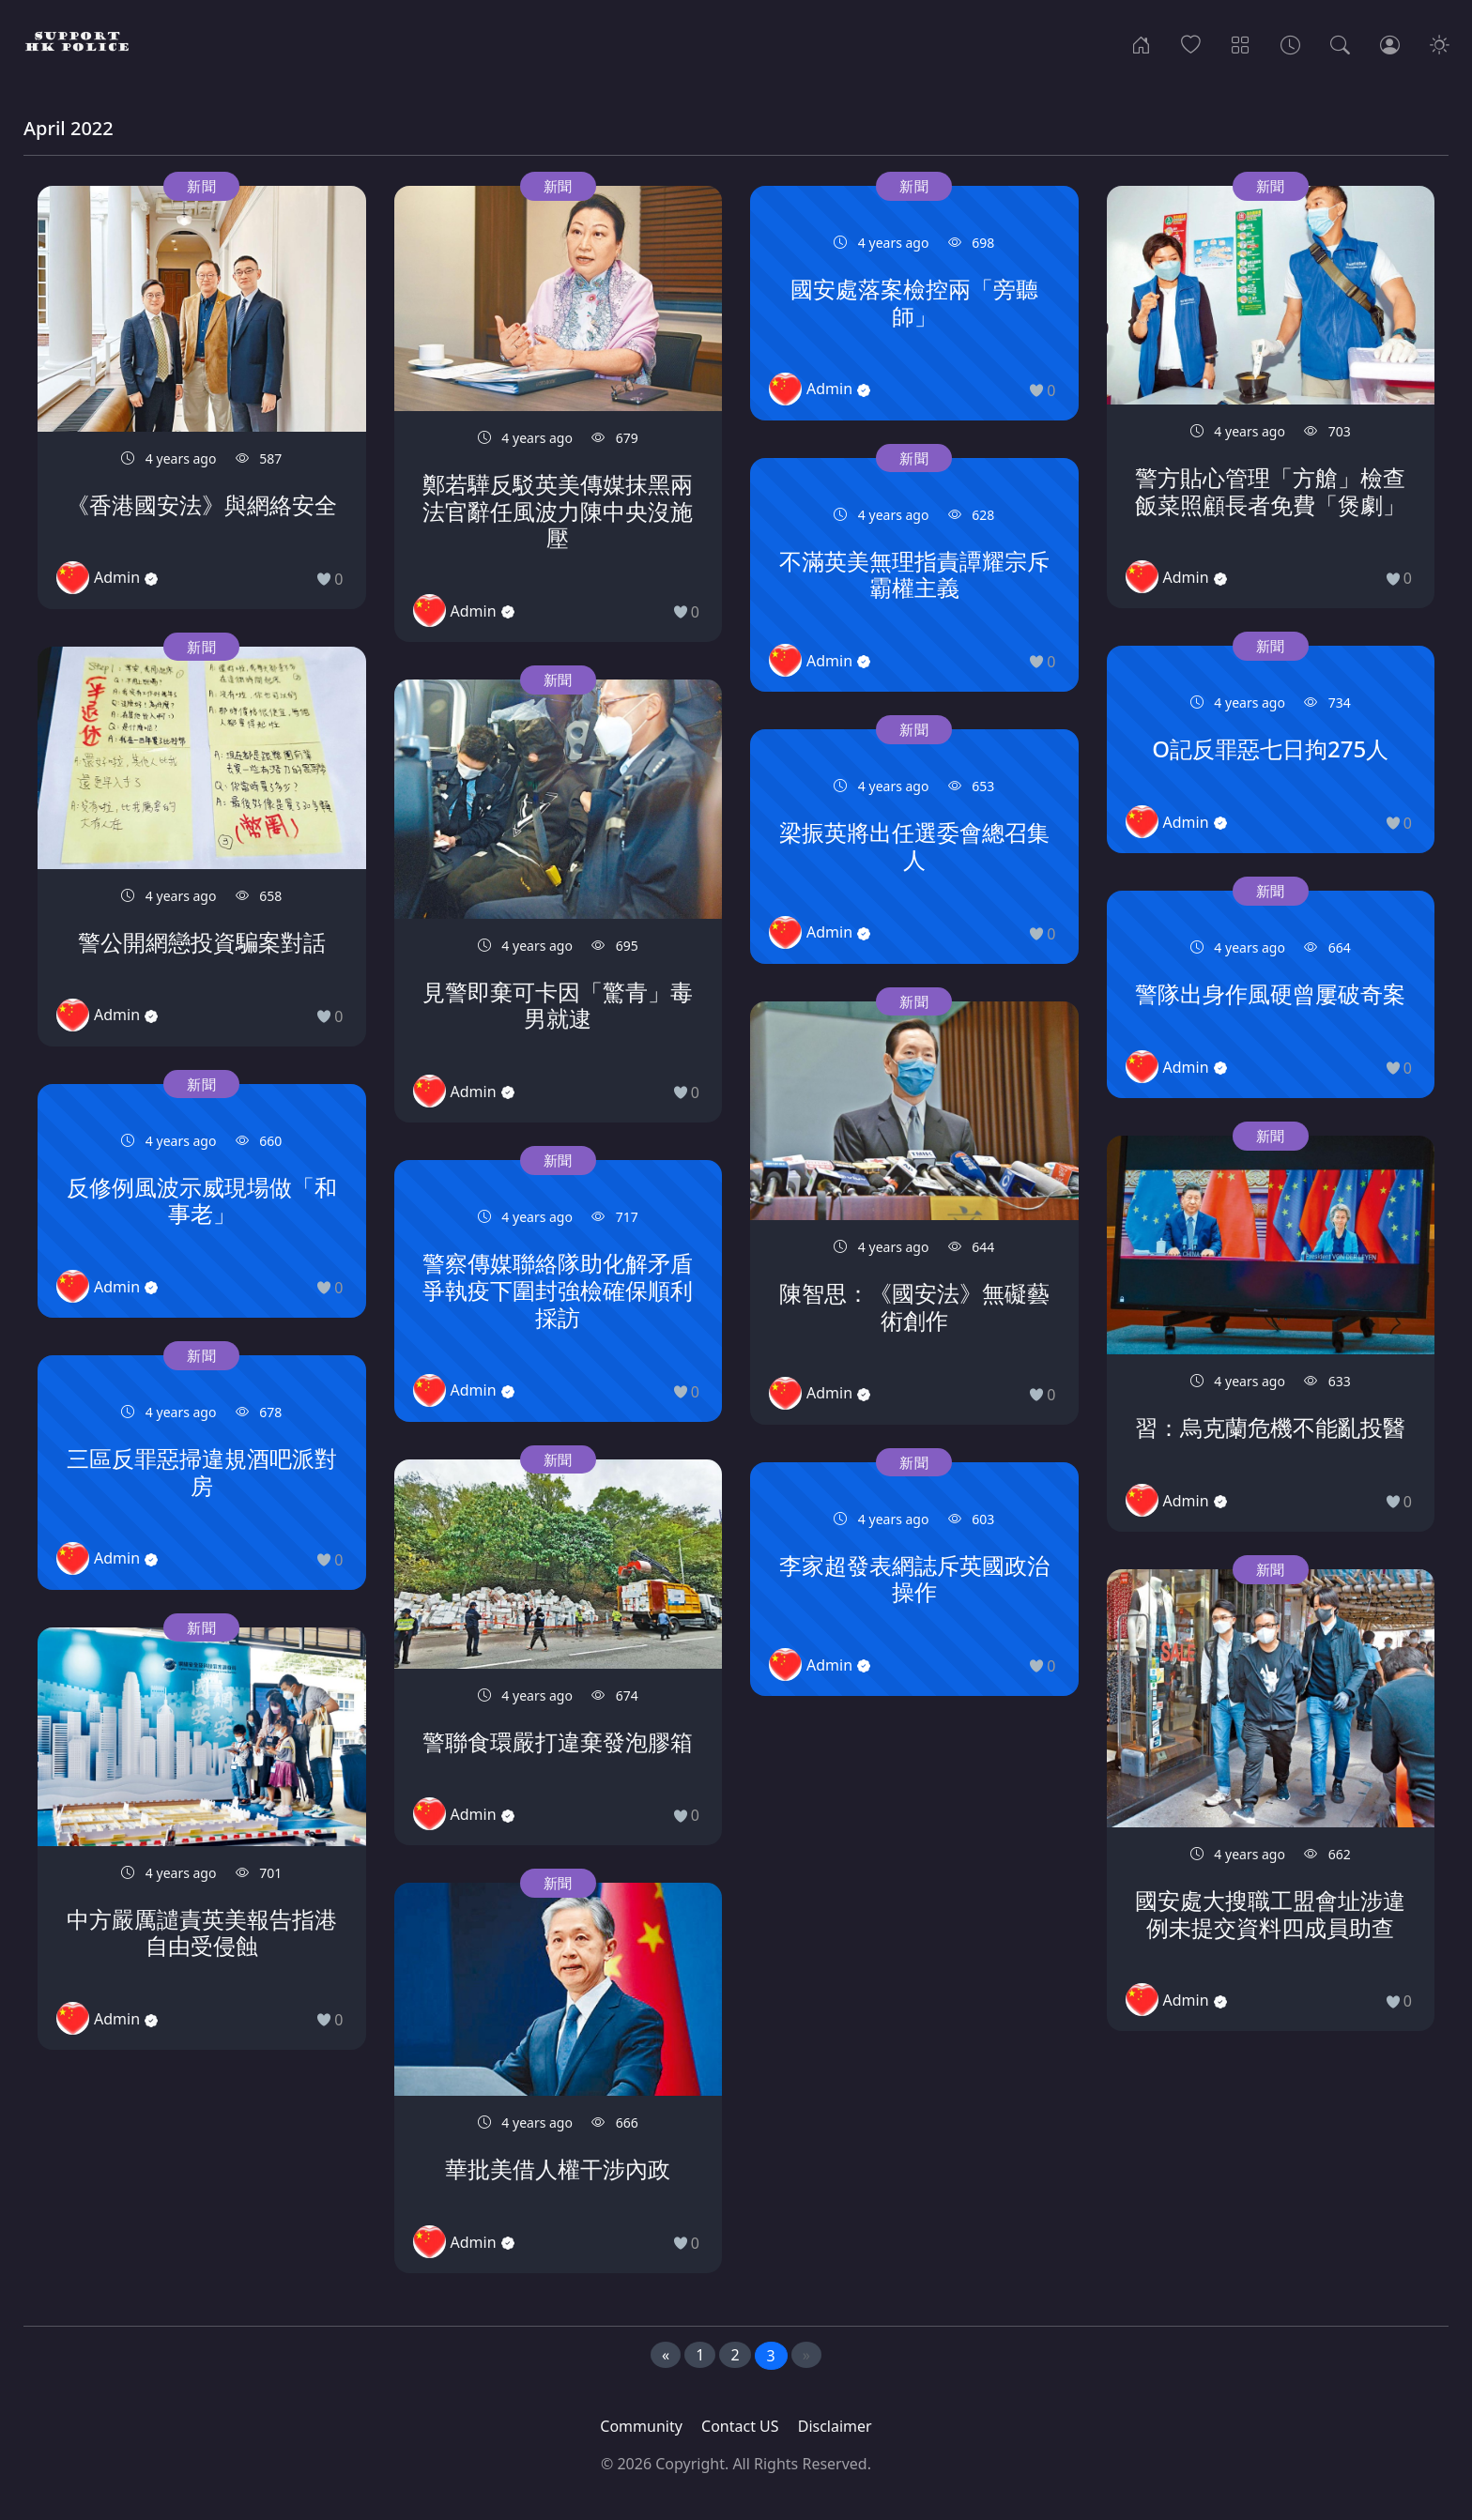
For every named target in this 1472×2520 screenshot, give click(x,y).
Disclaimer (835, 2426)
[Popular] (1190, 43)
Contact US (740, 2426)
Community (641, 2426)
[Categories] (1240, 43)
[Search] (1340, 43)
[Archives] (1290, 43)
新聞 (201, 185)
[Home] (1141, 43)
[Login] (1389, 43)
